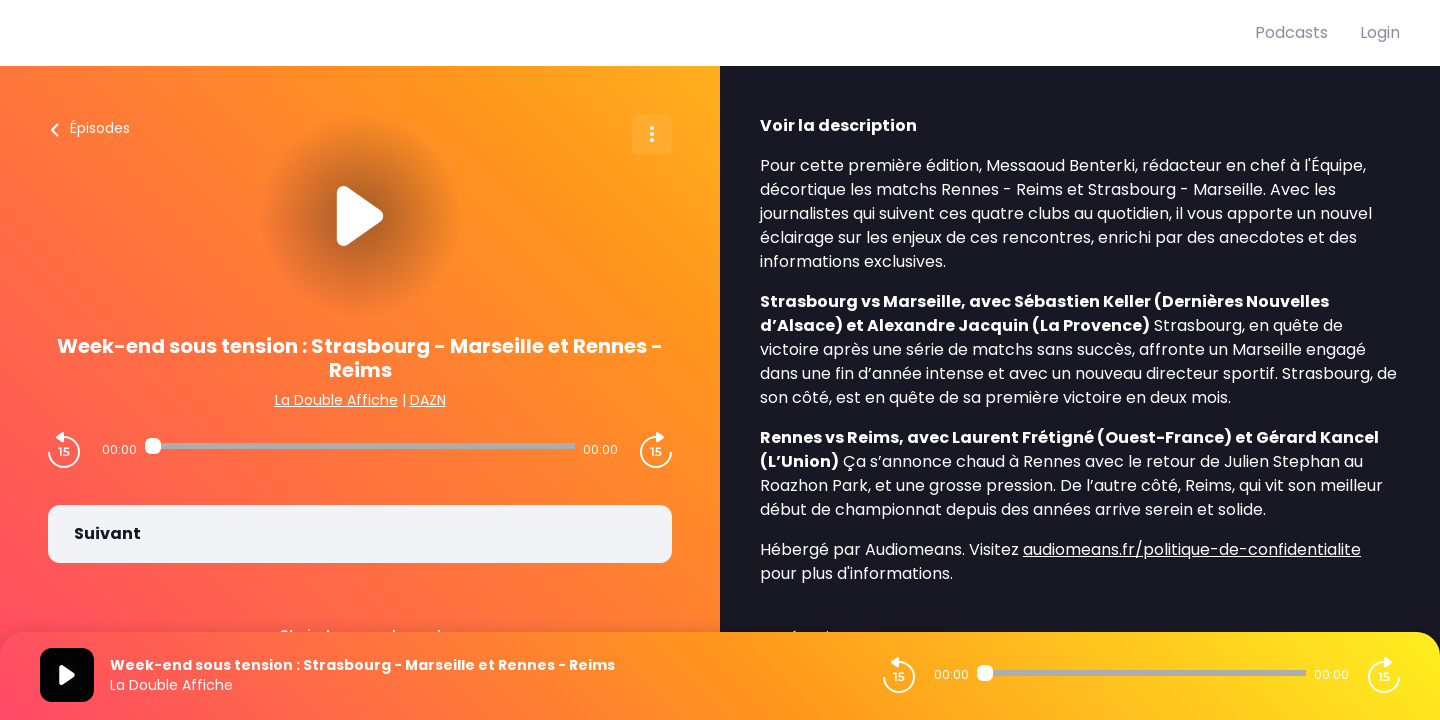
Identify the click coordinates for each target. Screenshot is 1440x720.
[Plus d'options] (652, 134)
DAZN (428, 400)
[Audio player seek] (359, 446)
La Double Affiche (336, 400)
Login (1380, 32)
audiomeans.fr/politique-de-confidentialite (1192, 549)
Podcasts (1291, 32)
